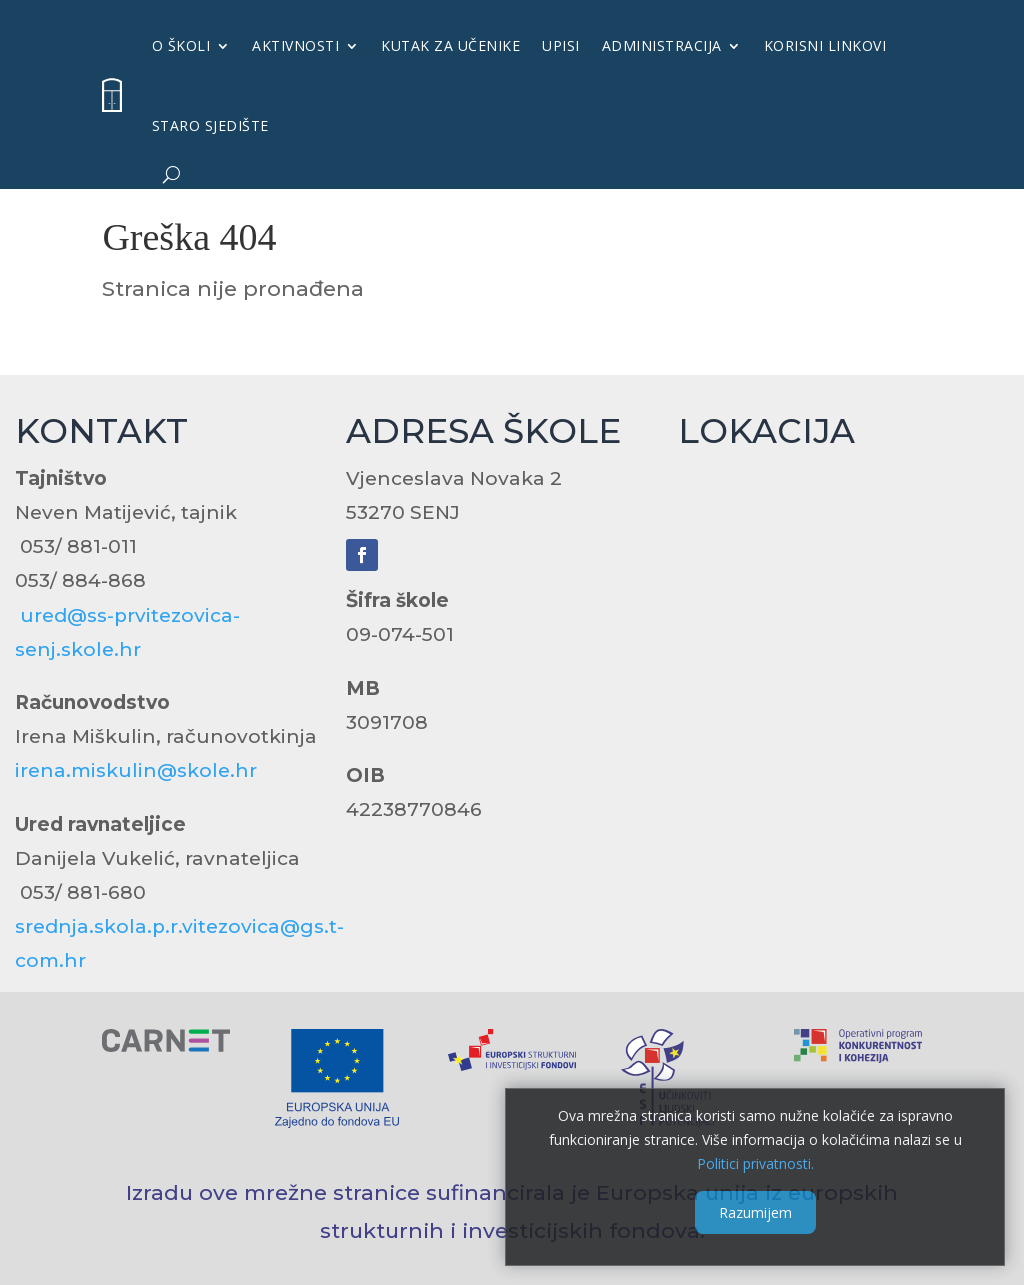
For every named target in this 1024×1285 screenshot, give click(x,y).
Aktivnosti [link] (295, 45)
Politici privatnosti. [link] (754, 1161)
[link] (111, 95)
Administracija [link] (662, 45)
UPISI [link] (561, 45)
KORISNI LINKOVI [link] (825, 45)
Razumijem (754, 1211)
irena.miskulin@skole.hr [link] (136, 770)
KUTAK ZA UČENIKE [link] (450, 45)
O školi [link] (181, 45)
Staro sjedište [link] (210, 125)
